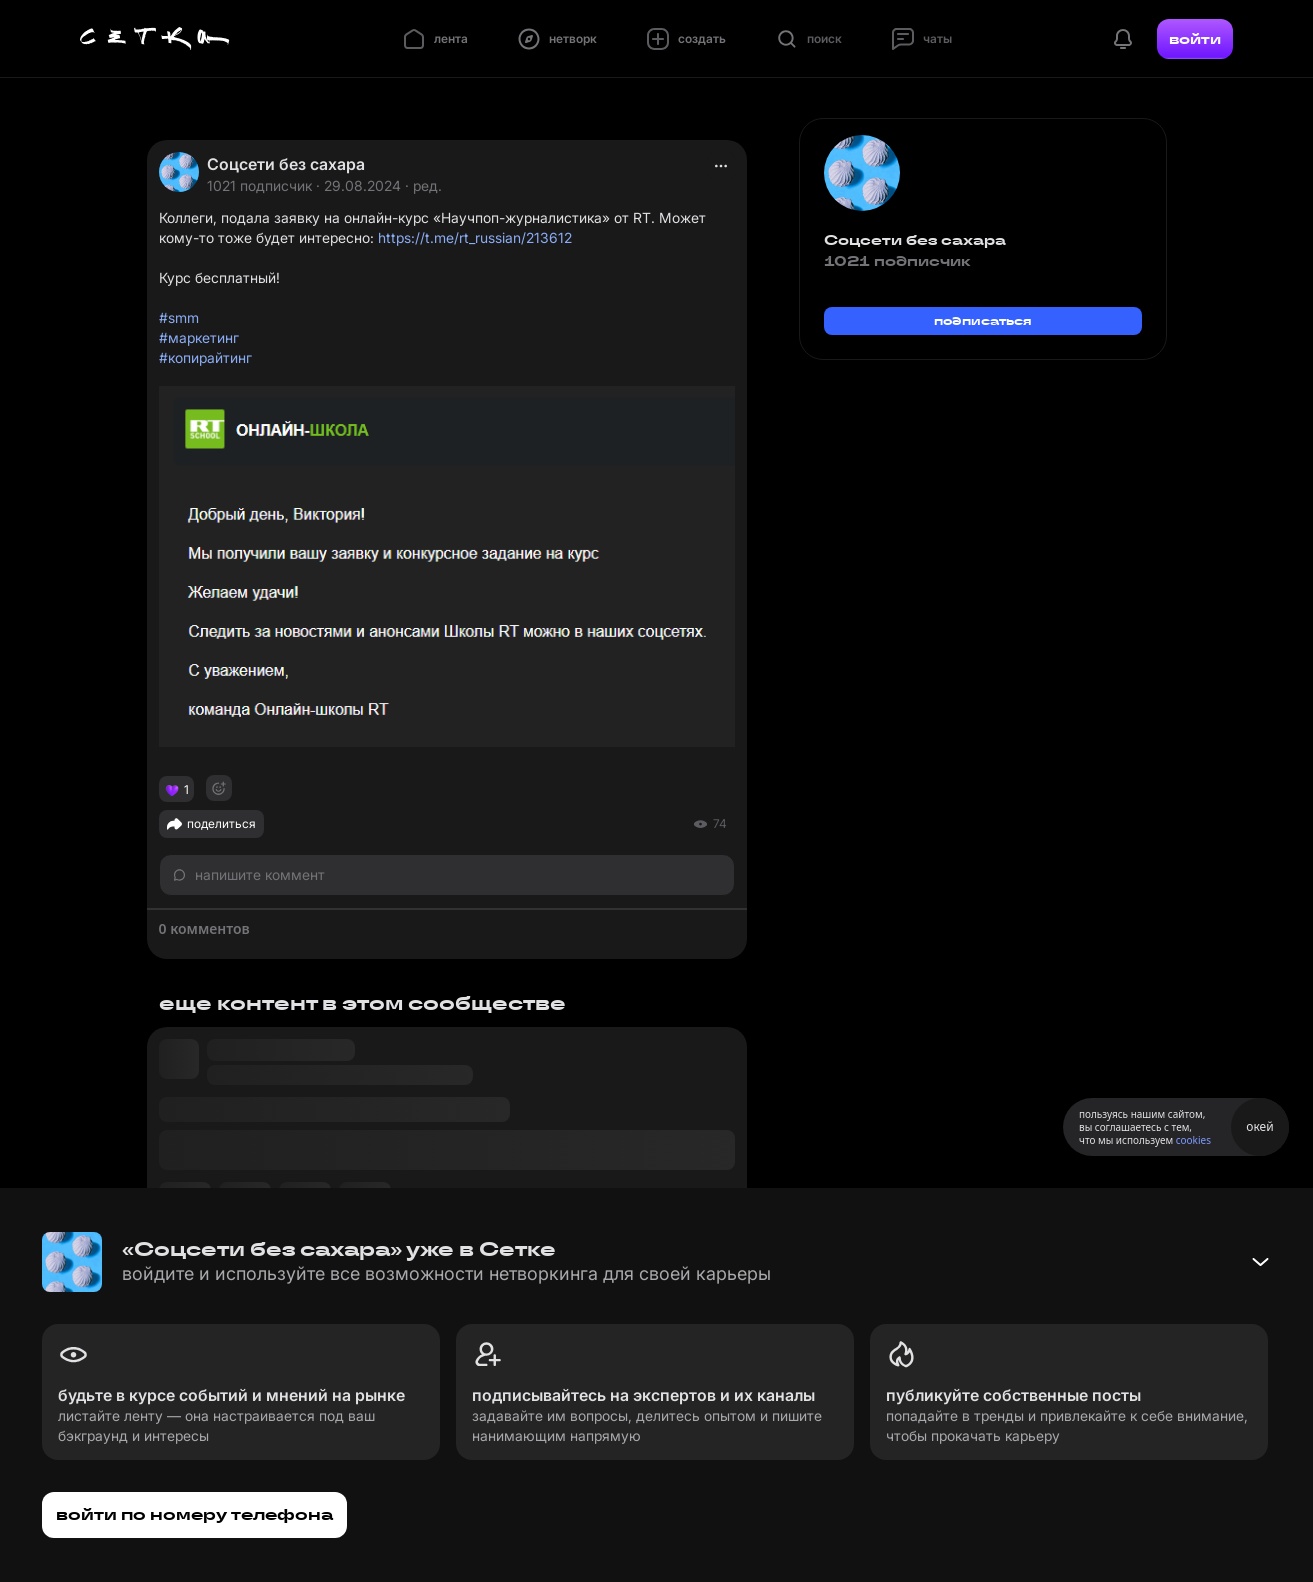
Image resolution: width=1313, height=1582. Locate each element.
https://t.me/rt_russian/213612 (475, 237)
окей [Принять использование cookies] (1259, 1126)
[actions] (721, 166)
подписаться (983, 320)
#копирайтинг (205, 357)
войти (1195, 39)
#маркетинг (199, 337)
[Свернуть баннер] (1260, 1262)
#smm (179, 317)
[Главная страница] (155, 39)
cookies (1193, 1140)
